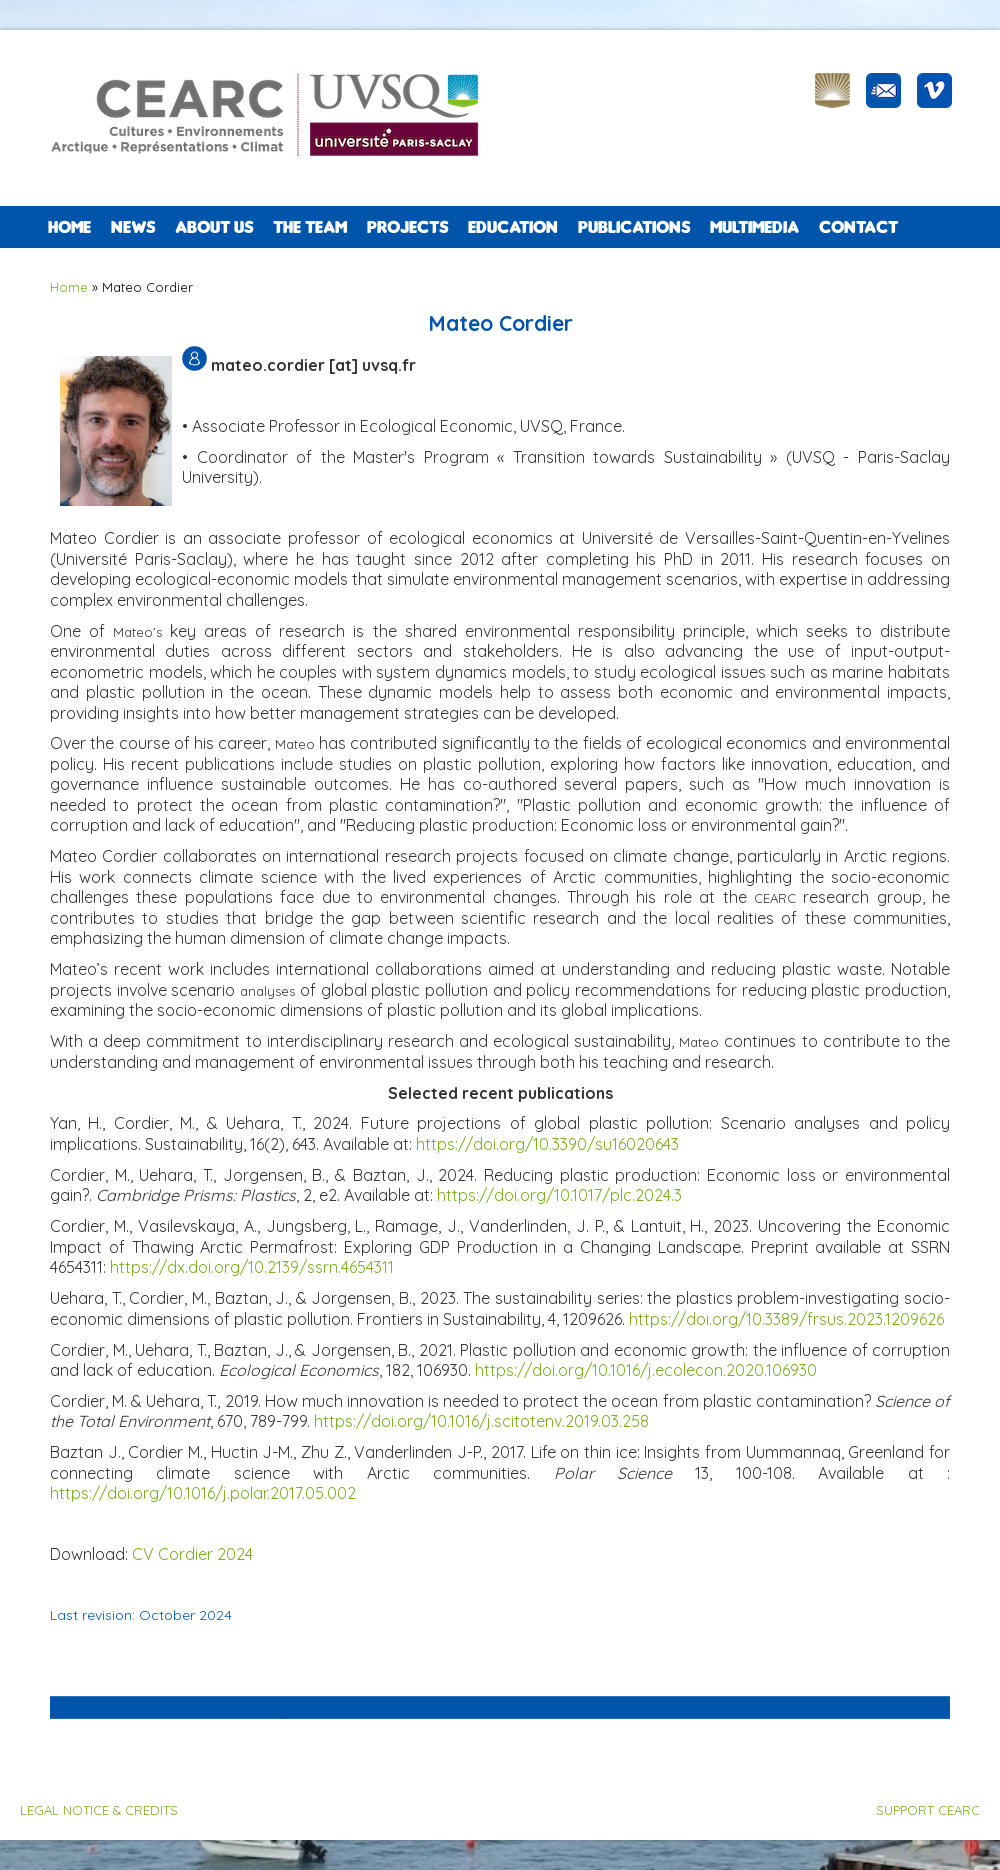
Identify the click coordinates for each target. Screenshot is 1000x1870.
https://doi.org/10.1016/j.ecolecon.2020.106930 (646, 1370)
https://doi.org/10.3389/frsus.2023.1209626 (786, 1319)
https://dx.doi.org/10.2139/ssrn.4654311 (252, 1267)
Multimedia (754, 227)
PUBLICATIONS (634, 227)
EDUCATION (513, 227)
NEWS (133, 227)
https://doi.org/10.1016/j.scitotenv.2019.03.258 (481, 1421)
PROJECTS (407, 227)
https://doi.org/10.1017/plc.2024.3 (559, 1195)
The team (310, 227)
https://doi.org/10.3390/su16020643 (547, 1144)
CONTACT (858, 227)
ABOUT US (214, 227)
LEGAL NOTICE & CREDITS (99, 1810)
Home (69, 227)
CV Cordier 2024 (192, 1554)
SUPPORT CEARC (928, 1810)
